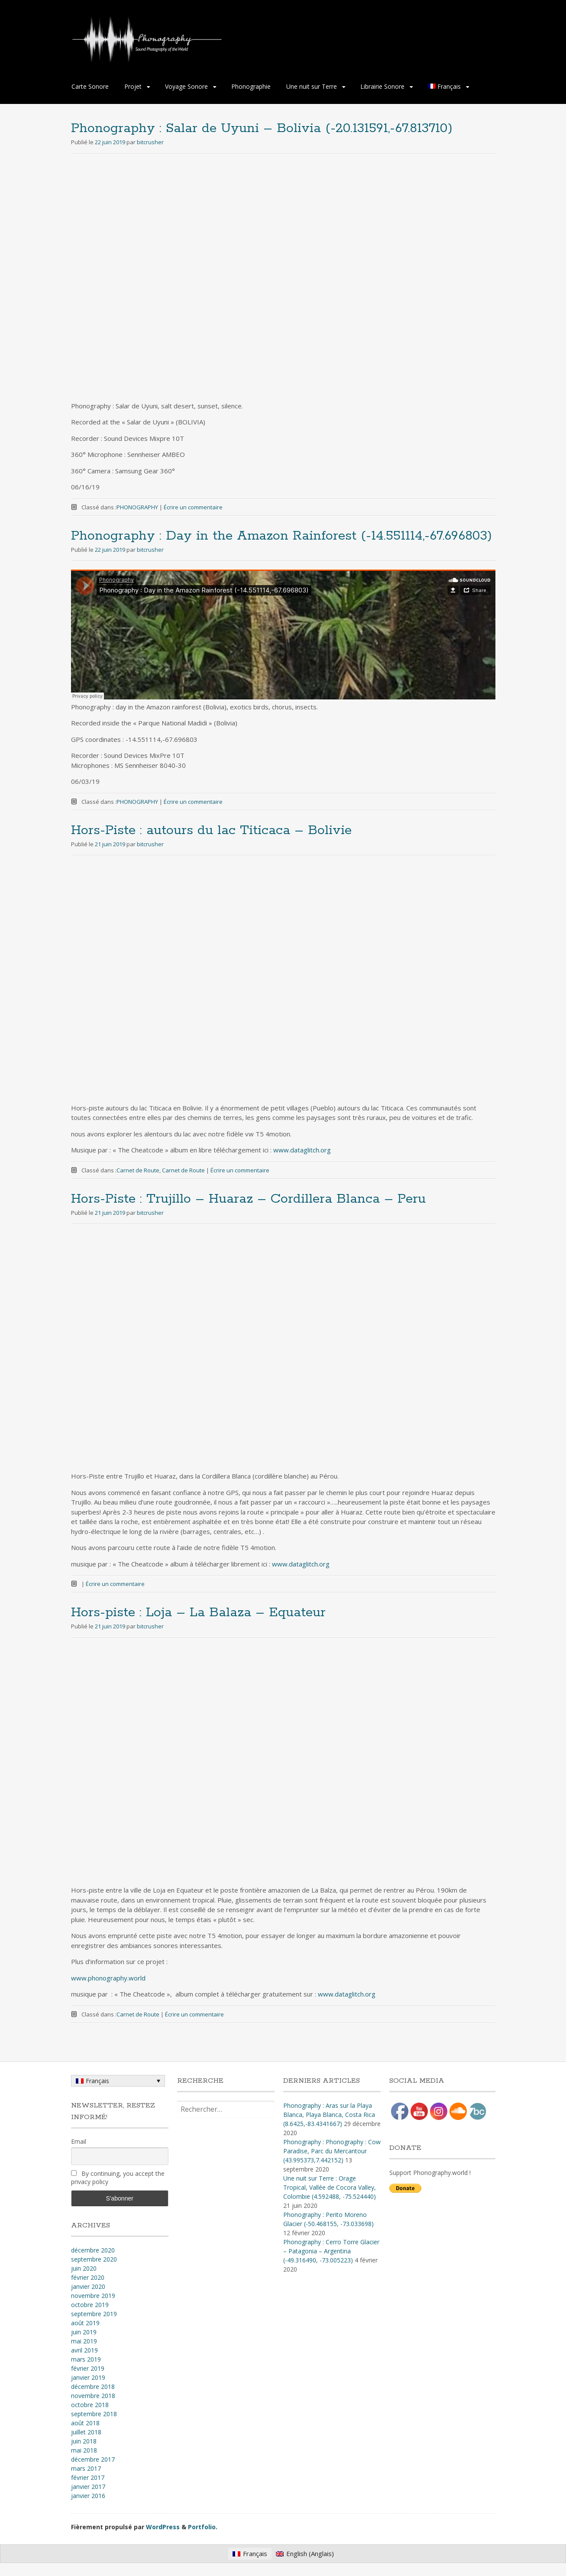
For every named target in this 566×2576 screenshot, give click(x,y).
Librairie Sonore (382, 86)
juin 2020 (84, 2268)
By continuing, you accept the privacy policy (118, 2177)
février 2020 (87, 2277)
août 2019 (85, 2323)
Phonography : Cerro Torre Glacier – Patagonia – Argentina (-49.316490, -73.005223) (331, 2251)
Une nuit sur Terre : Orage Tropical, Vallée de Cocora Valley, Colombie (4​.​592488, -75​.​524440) (329, 2187)
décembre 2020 (93, 2250)
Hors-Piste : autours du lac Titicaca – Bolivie (211, 830)
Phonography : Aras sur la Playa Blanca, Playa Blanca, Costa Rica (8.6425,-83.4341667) (329, 2114)
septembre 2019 (94, 2314)
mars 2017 (86, 2468)
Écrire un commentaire (193, 507)
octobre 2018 (90, 2405)
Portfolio (202, 2527)
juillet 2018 (86, 2432)
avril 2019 (84, 2350)
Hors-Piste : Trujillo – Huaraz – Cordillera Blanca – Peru (248, 1199)
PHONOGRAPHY (137, 507)
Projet (133, 86)
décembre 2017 (93, 2459)
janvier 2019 (88, 2377)
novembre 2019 (93, 2295)
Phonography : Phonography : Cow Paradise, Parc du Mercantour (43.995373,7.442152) (332, 2151)
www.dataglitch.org (302, 1150)
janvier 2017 (88, 2486)
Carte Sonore (90, 86)
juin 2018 (84, 2441)
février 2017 (87, 2477)
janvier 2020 (88, 2286)
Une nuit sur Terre (311, 86)
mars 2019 (86, 2359)
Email (78, 2141)
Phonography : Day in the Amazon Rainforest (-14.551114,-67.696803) (281, 535)
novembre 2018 (93, 2396)
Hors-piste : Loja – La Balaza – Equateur (198, 1612)
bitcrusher (150, 142)
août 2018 (85, 2423)
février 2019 (87, 2368)
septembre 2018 (94, 2414)
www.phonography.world (108, 1978)
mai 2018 (84, 2450)
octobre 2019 (90, 2305)
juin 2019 (84, 2332)
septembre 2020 (94, 2259)
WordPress (163, 2527)
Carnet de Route (137, 1170)
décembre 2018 (93, 2386)
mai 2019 (84, 2341)
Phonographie (251, 86)
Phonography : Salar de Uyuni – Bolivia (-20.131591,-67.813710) (262, 128)
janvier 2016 (88, 2496)
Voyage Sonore (186, 86)
